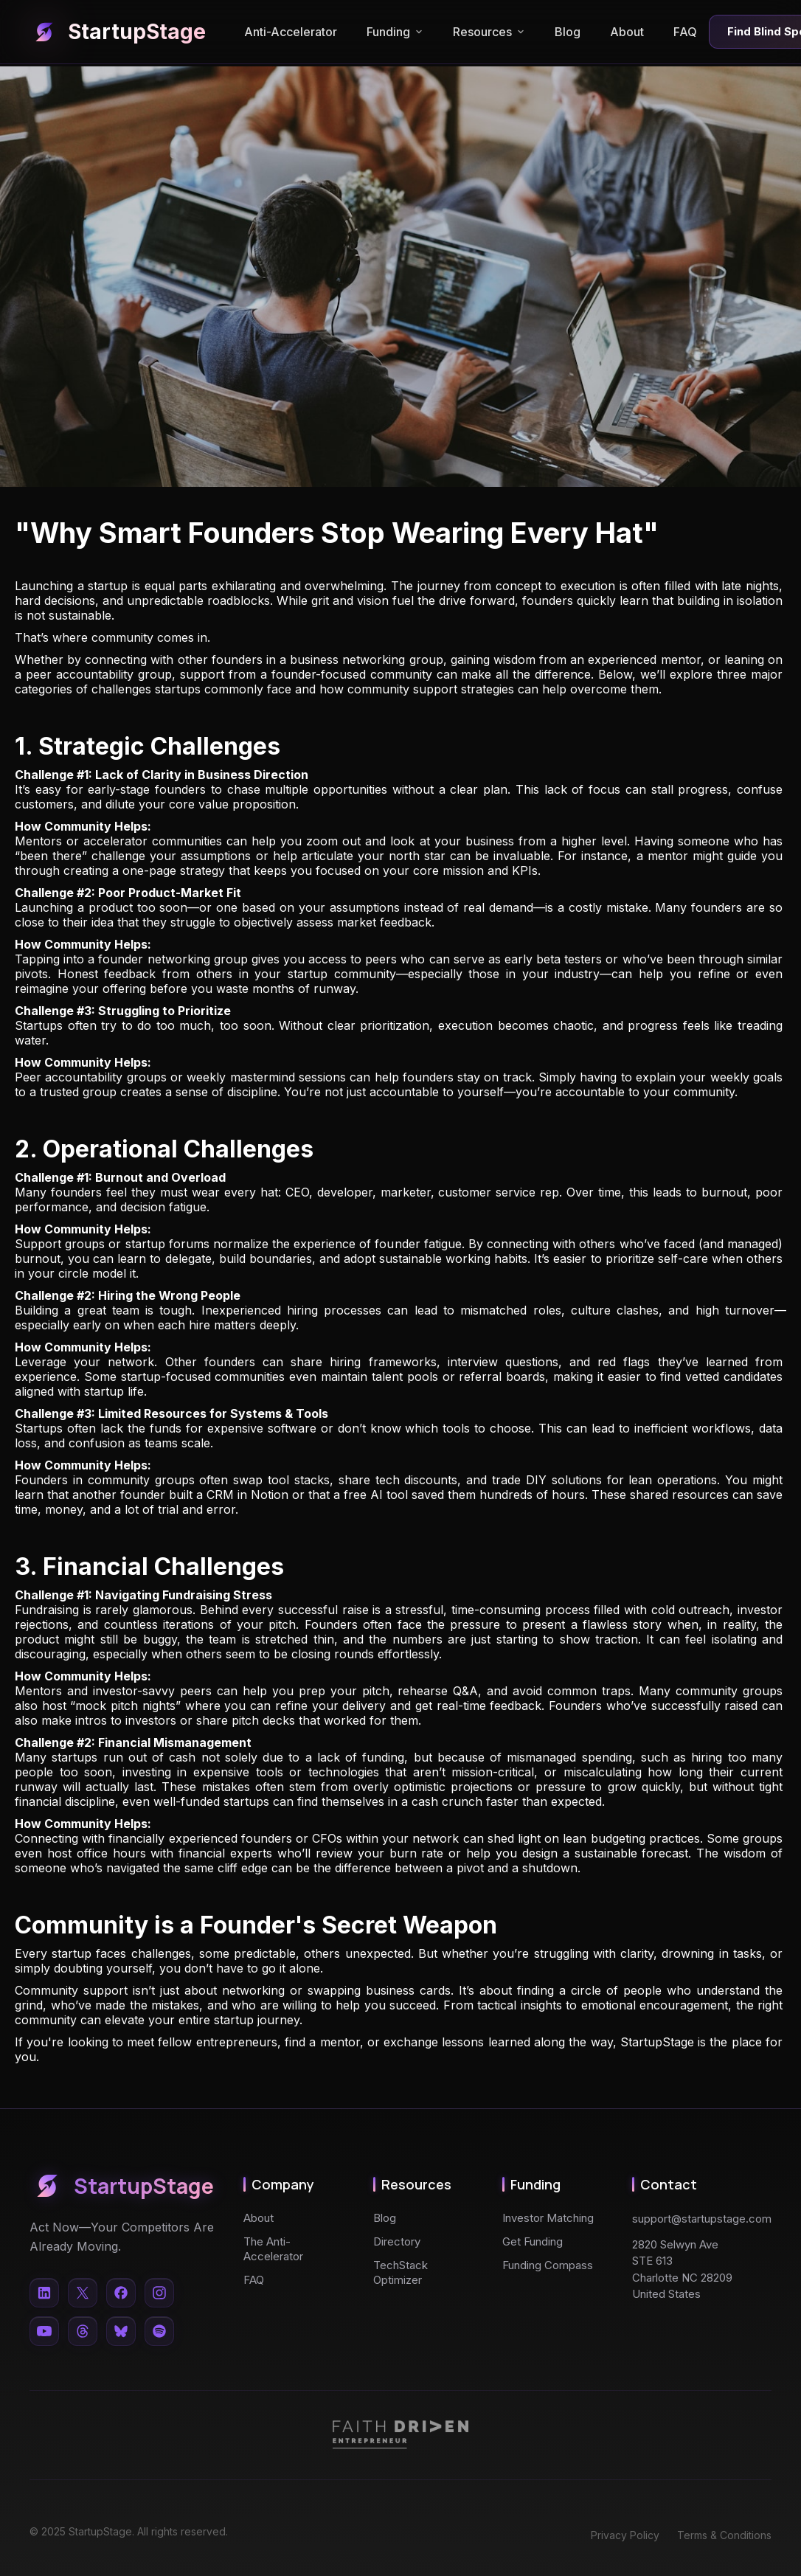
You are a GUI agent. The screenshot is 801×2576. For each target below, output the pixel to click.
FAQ (685, 31)
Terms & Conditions (724, 2535)
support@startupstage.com (701, 2219)
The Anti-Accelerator (273, 2248)
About (627, 31)
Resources (489, 31)
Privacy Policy (625, 2535)
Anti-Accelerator (290, 31)
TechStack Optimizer (400, 2272)
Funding (395, 31)
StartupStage (118, 31)
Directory (396, 2241)
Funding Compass (547, 2265)
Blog (567, 31)
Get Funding (532, 2241)
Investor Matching (548, 2218)
